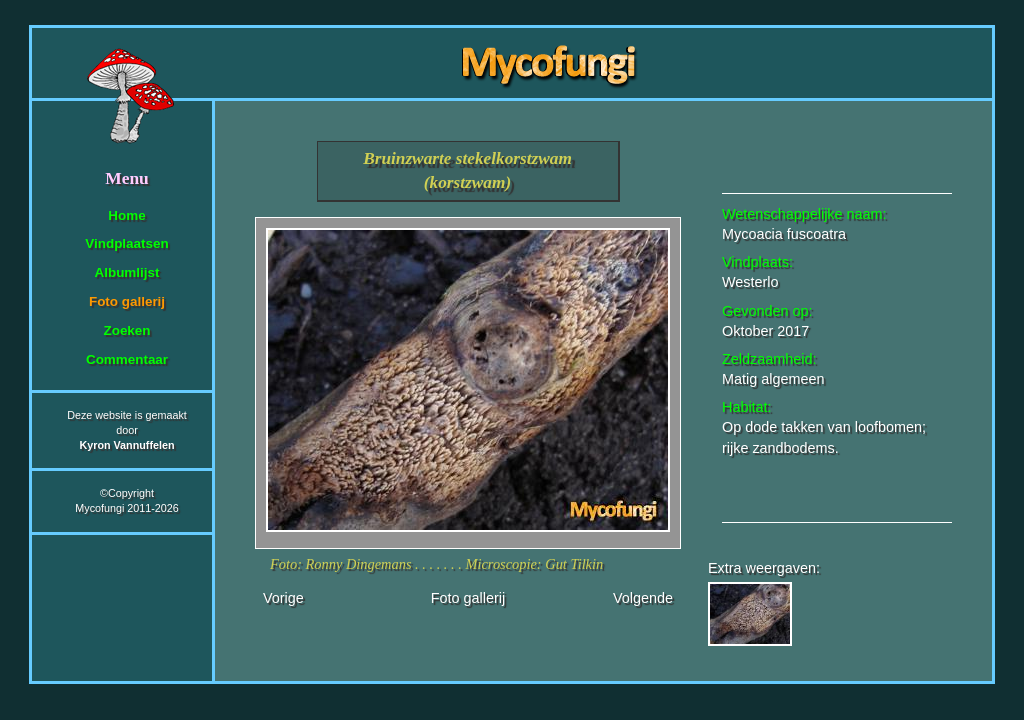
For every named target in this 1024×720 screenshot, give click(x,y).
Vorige (283, 598)
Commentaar (127, 359)
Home (126, 215)
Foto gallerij (127, 301)
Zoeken (126, 330)
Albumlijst (127, 272)
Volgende (643, 598)
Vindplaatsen (126, 243)
